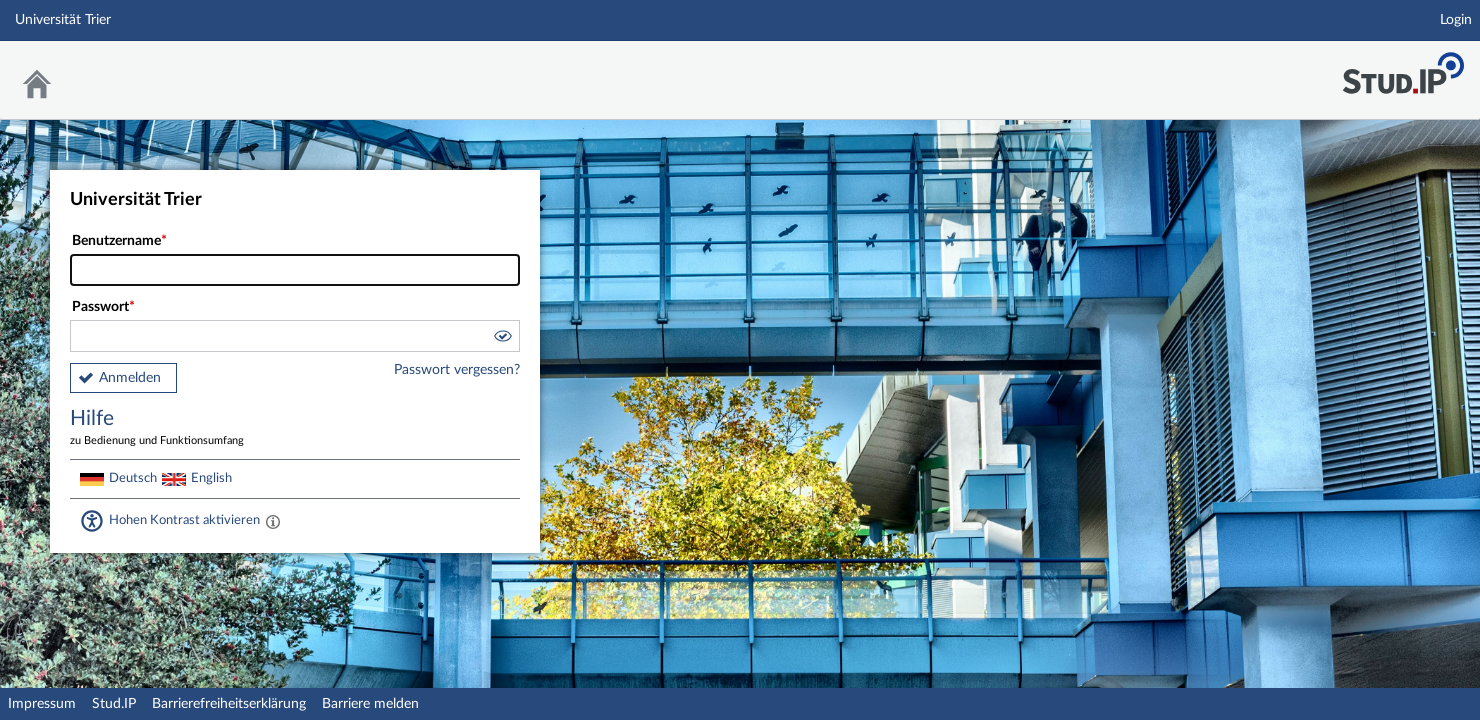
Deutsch (133, 478)
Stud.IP (114, 704)
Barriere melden (370, 704)
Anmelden (130, 378)
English (211, 478)
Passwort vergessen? (457, 370)
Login (1456, 20)
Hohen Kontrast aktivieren (184, 520)
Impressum (42, 704)
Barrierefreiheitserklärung (229, 704)
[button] (502, 339)
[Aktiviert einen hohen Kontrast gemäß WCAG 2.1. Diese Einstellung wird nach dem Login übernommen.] (273, 521)
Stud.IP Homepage (1403, 67)
